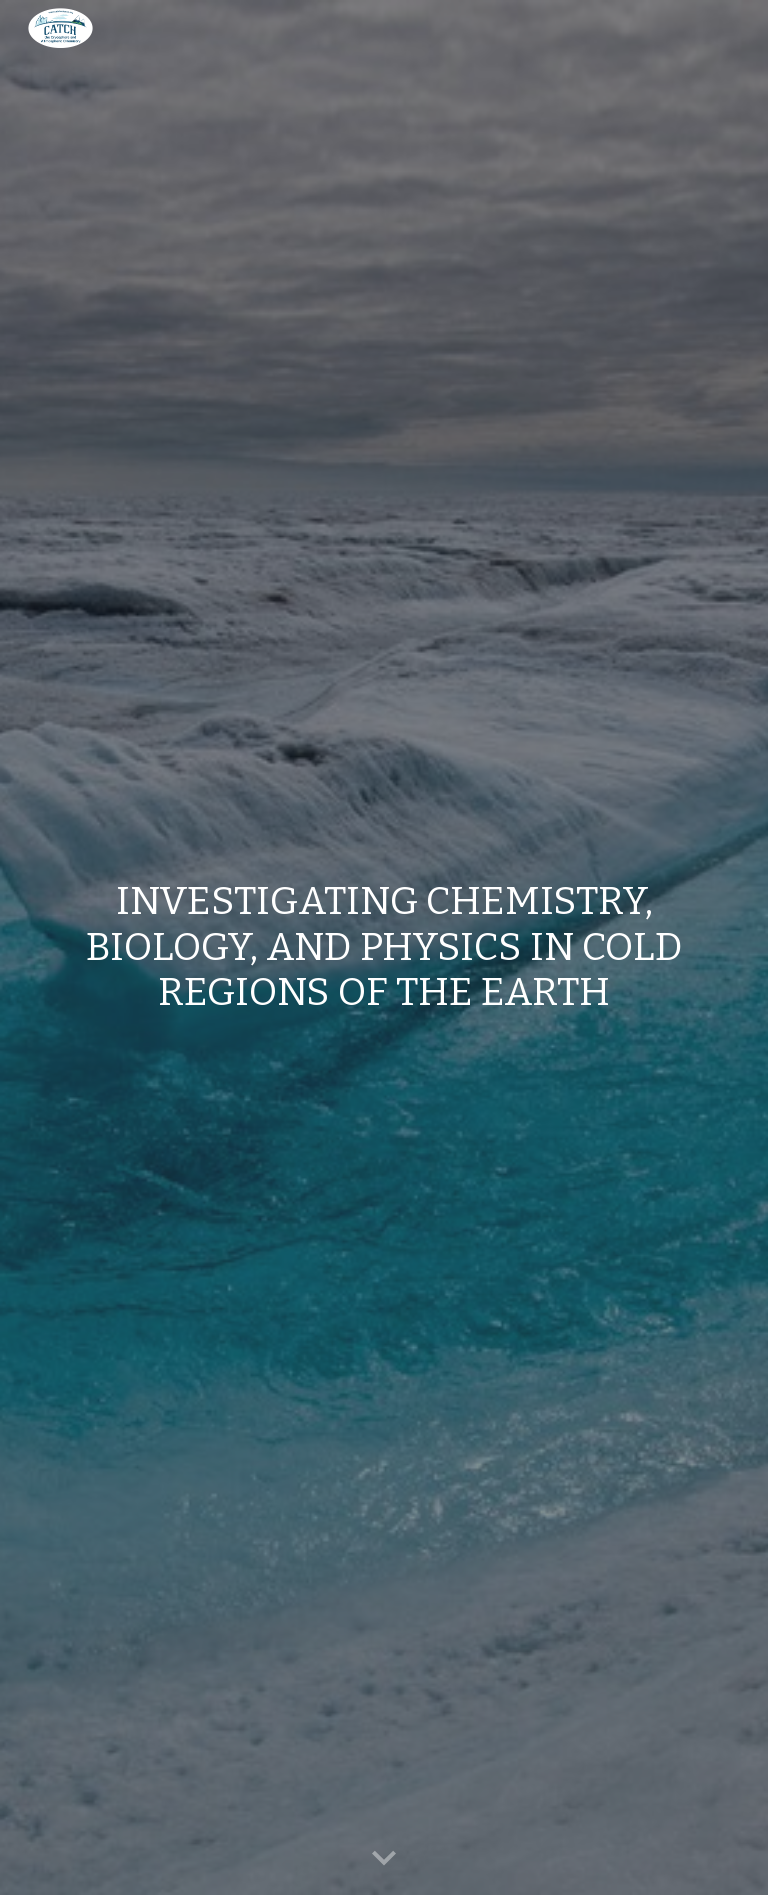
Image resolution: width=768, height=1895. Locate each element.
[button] (384, 1859)
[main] (383, 947)
